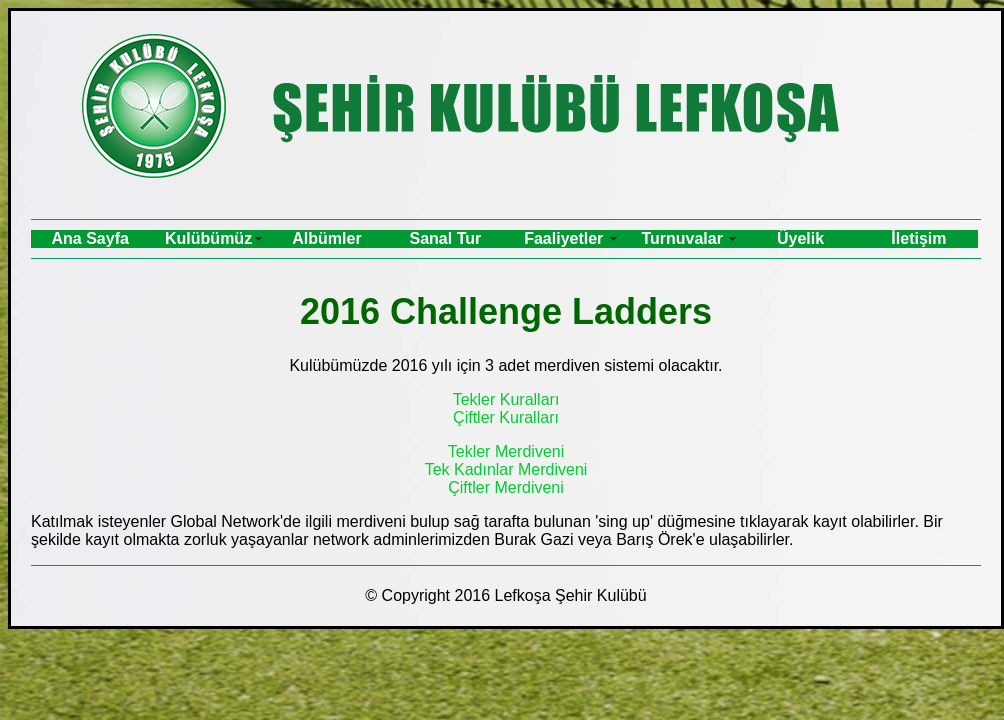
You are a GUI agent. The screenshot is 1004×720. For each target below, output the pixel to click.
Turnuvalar (682, 238)
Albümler (326, 238)
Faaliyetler (563, 238)
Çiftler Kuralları (506, 417)
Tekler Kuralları (506, 399)
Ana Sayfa (90, 238)
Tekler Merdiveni (506, 451)
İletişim (918, 238)
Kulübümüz (208, 238)
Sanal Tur (446, 238)
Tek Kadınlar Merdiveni (506, 469)
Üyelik (800, 238)
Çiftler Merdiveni (506, 487)
